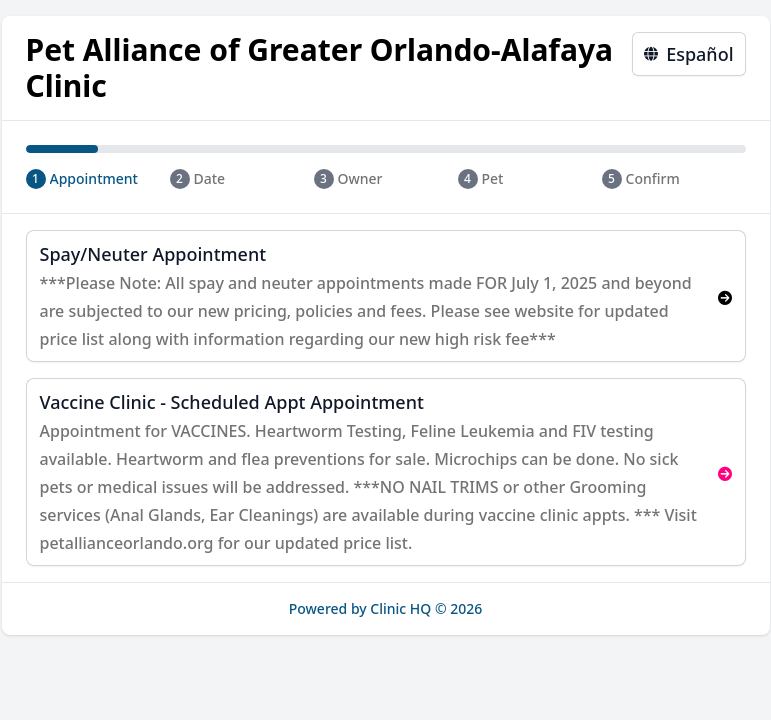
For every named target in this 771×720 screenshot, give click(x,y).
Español (688, 54)
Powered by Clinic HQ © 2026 (386, 608)
